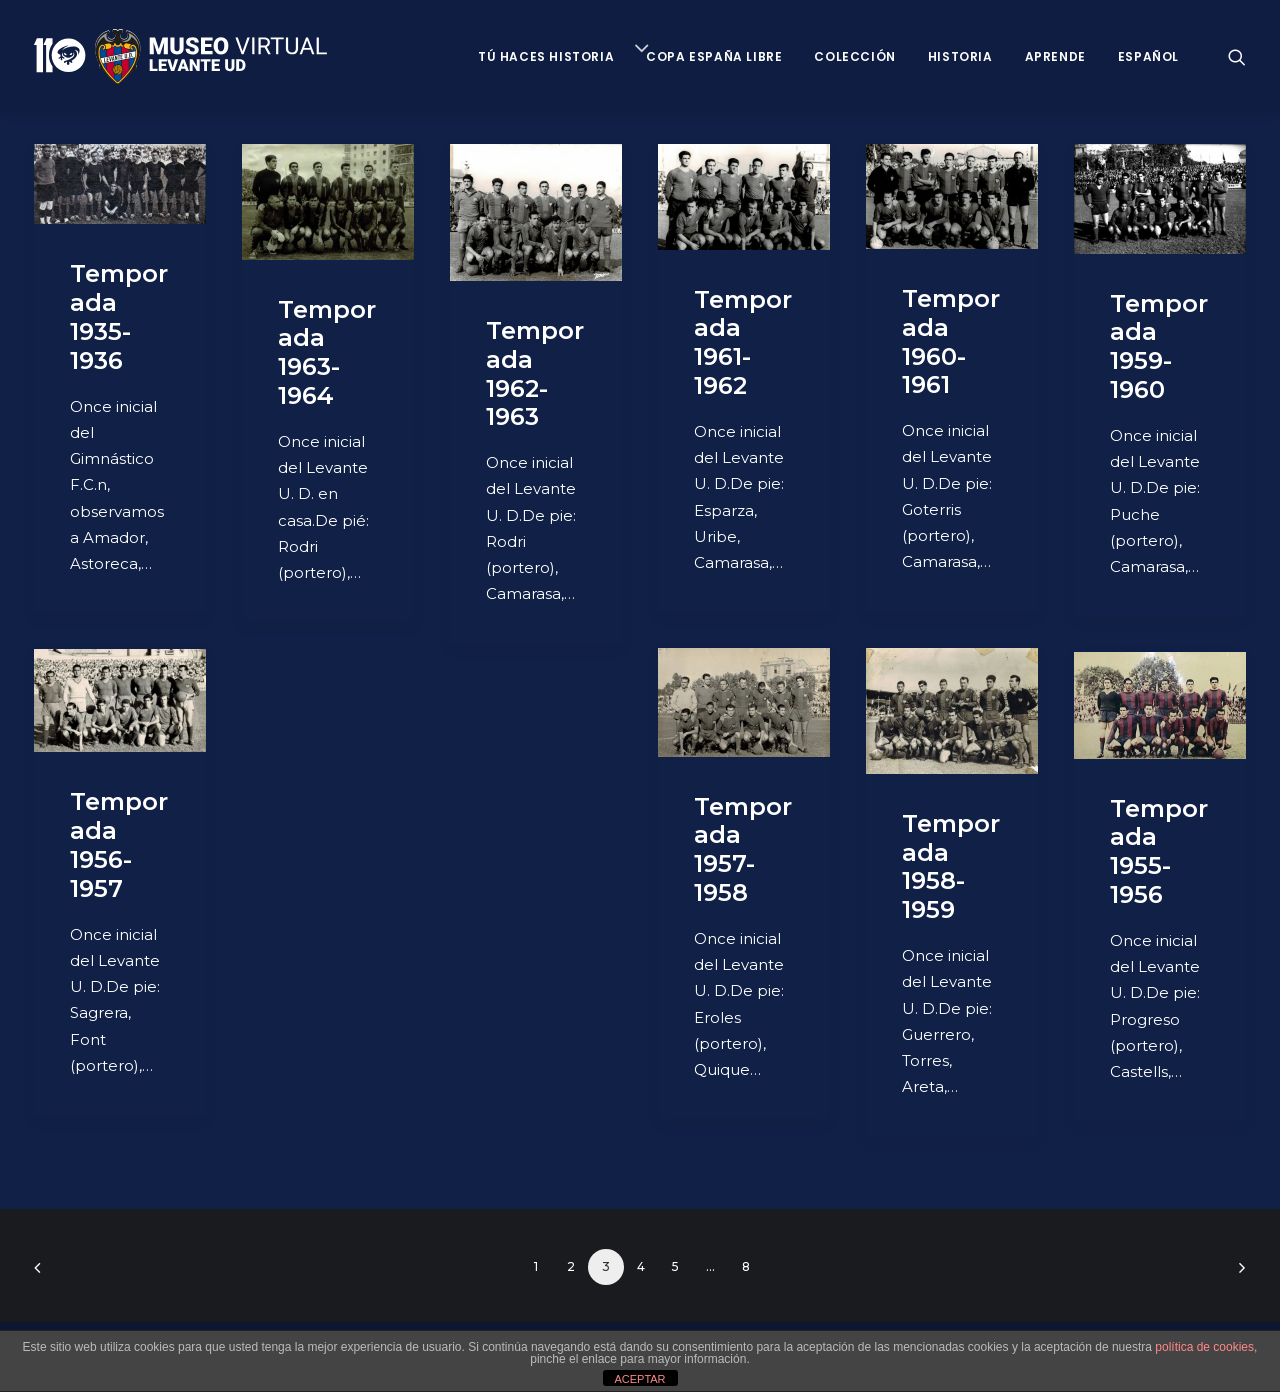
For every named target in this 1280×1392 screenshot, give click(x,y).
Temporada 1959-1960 (1159, 346)
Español (1148, 56)
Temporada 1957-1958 (743, 849)
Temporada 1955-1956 (1159, 851)
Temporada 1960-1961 (951, 341)
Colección (854, 56)
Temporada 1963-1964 (327, 352)
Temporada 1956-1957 (119, 844)
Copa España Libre (714, 56)
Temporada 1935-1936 (119, 316)
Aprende (1055, 56)
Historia (960, 56)
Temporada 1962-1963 (535, 373)
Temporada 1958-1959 (951, 866)
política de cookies (1204, 1347)
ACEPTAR (639, 1379)
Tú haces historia (546, 56)
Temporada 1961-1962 (743, 342)
